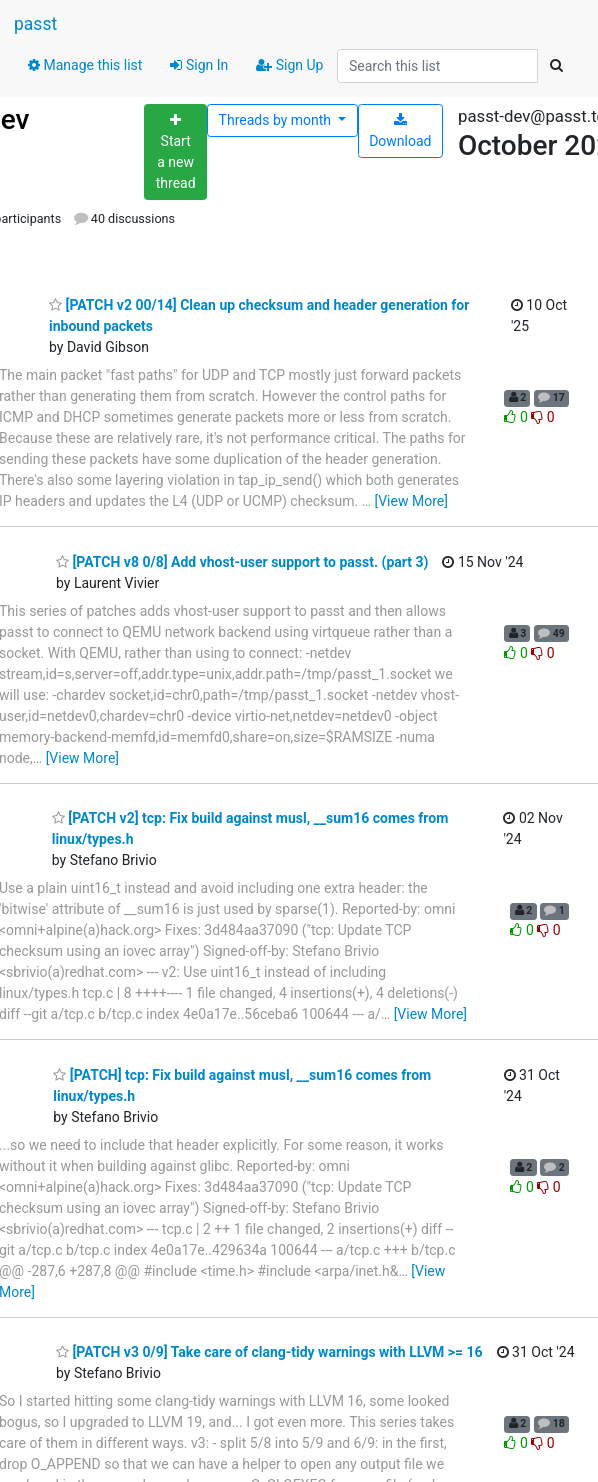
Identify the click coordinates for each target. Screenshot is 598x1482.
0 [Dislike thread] (542, 417)
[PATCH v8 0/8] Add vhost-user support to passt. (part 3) (242, 562)
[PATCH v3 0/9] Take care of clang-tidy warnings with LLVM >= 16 (269, 1352)
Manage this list (85, 65)
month (277, 120)
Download (400, 131)
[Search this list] (437, 66)
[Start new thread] (175, 152)
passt (35, 24)
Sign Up (289, 65)
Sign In (199, 65)
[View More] (410, 501)
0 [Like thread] (517, 417)
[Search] (556, 66)
